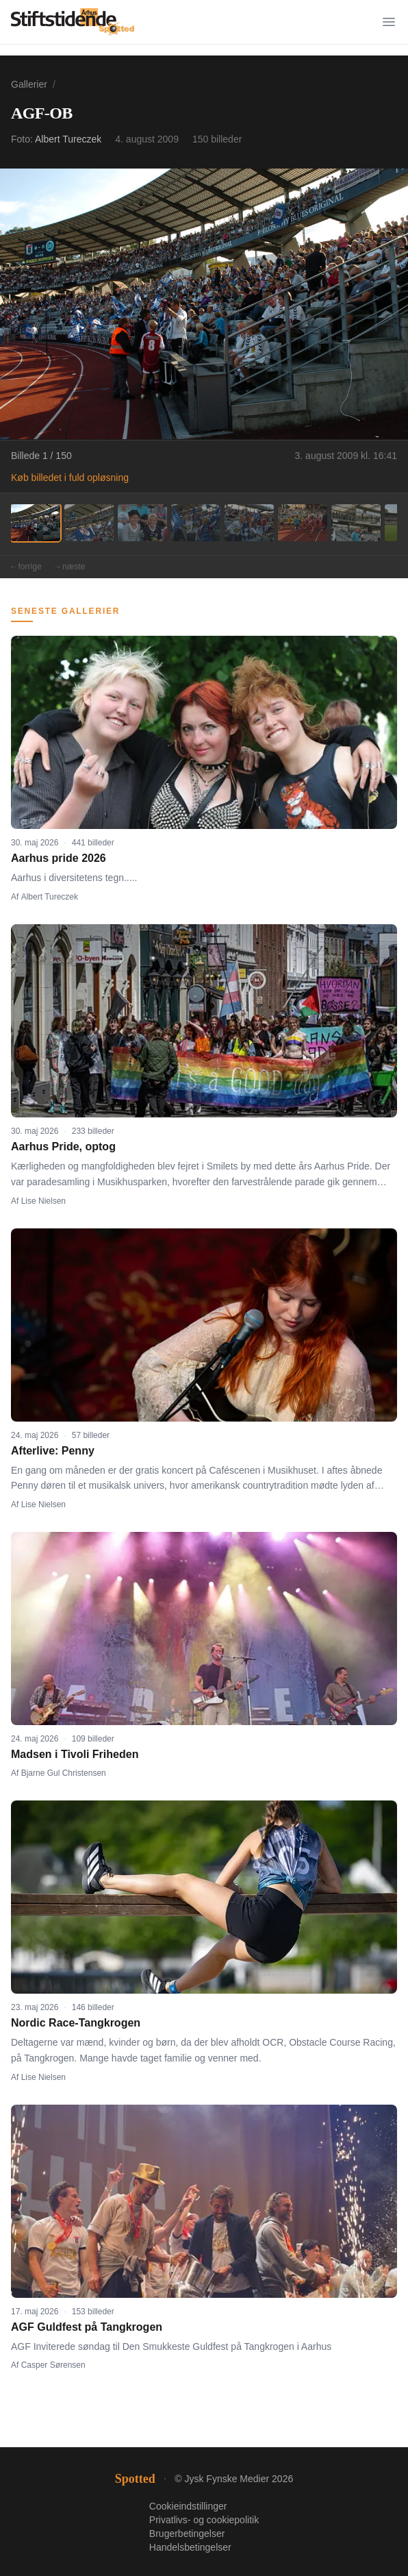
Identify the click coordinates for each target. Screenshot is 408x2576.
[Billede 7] (356, 522)
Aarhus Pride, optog (63, 1146)
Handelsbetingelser (190, 2547)
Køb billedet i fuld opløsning (70, 477)
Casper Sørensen (53, 2365)
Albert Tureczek (68, 139)
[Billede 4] (195, 522)
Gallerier (29, 84)
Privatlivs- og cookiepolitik (204, 2519)
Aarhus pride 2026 (58, 858)
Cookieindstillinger (188, 2506)
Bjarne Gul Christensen (63, 1773)
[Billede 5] (249, 522)
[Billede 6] (302, 522)
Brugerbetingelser (187, 2533)
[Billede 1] (35, 522)
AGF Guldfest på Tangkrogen (86, 2327)
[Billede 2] (89, 522)
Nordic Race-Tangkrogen (75, 2023)
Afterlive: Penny (52, 1451)
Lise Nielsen (43, 1201)
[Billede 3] (142, 522)
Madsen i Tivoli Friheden (74, 1754)
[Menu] (389, 22)
